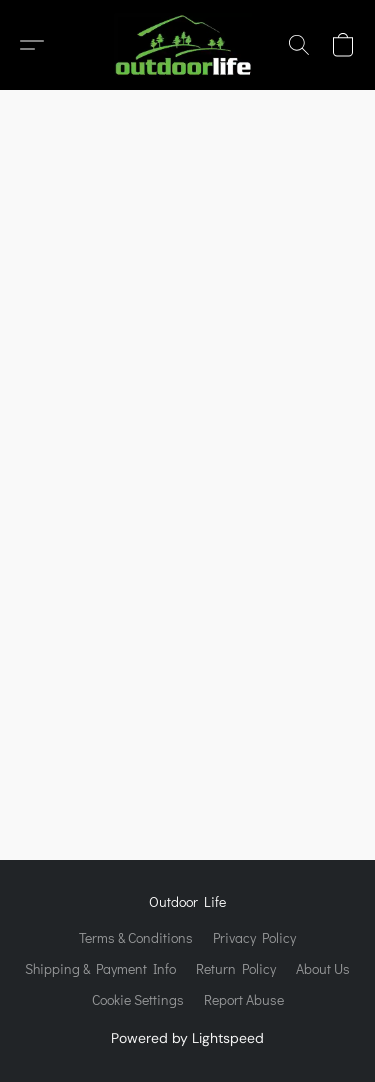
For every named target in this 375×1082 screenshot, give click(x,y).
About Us (323, 968)
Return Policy (236, 968)
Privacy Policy (254, 937)
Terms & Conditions (136, 937)
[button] (187, 45)
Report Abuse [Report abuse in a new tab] (244, 999)
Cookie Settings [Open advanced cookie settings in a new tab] (138, 999)
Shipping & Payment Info (100, 968)
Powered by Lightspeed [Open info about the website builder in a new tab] (187, 1038)
